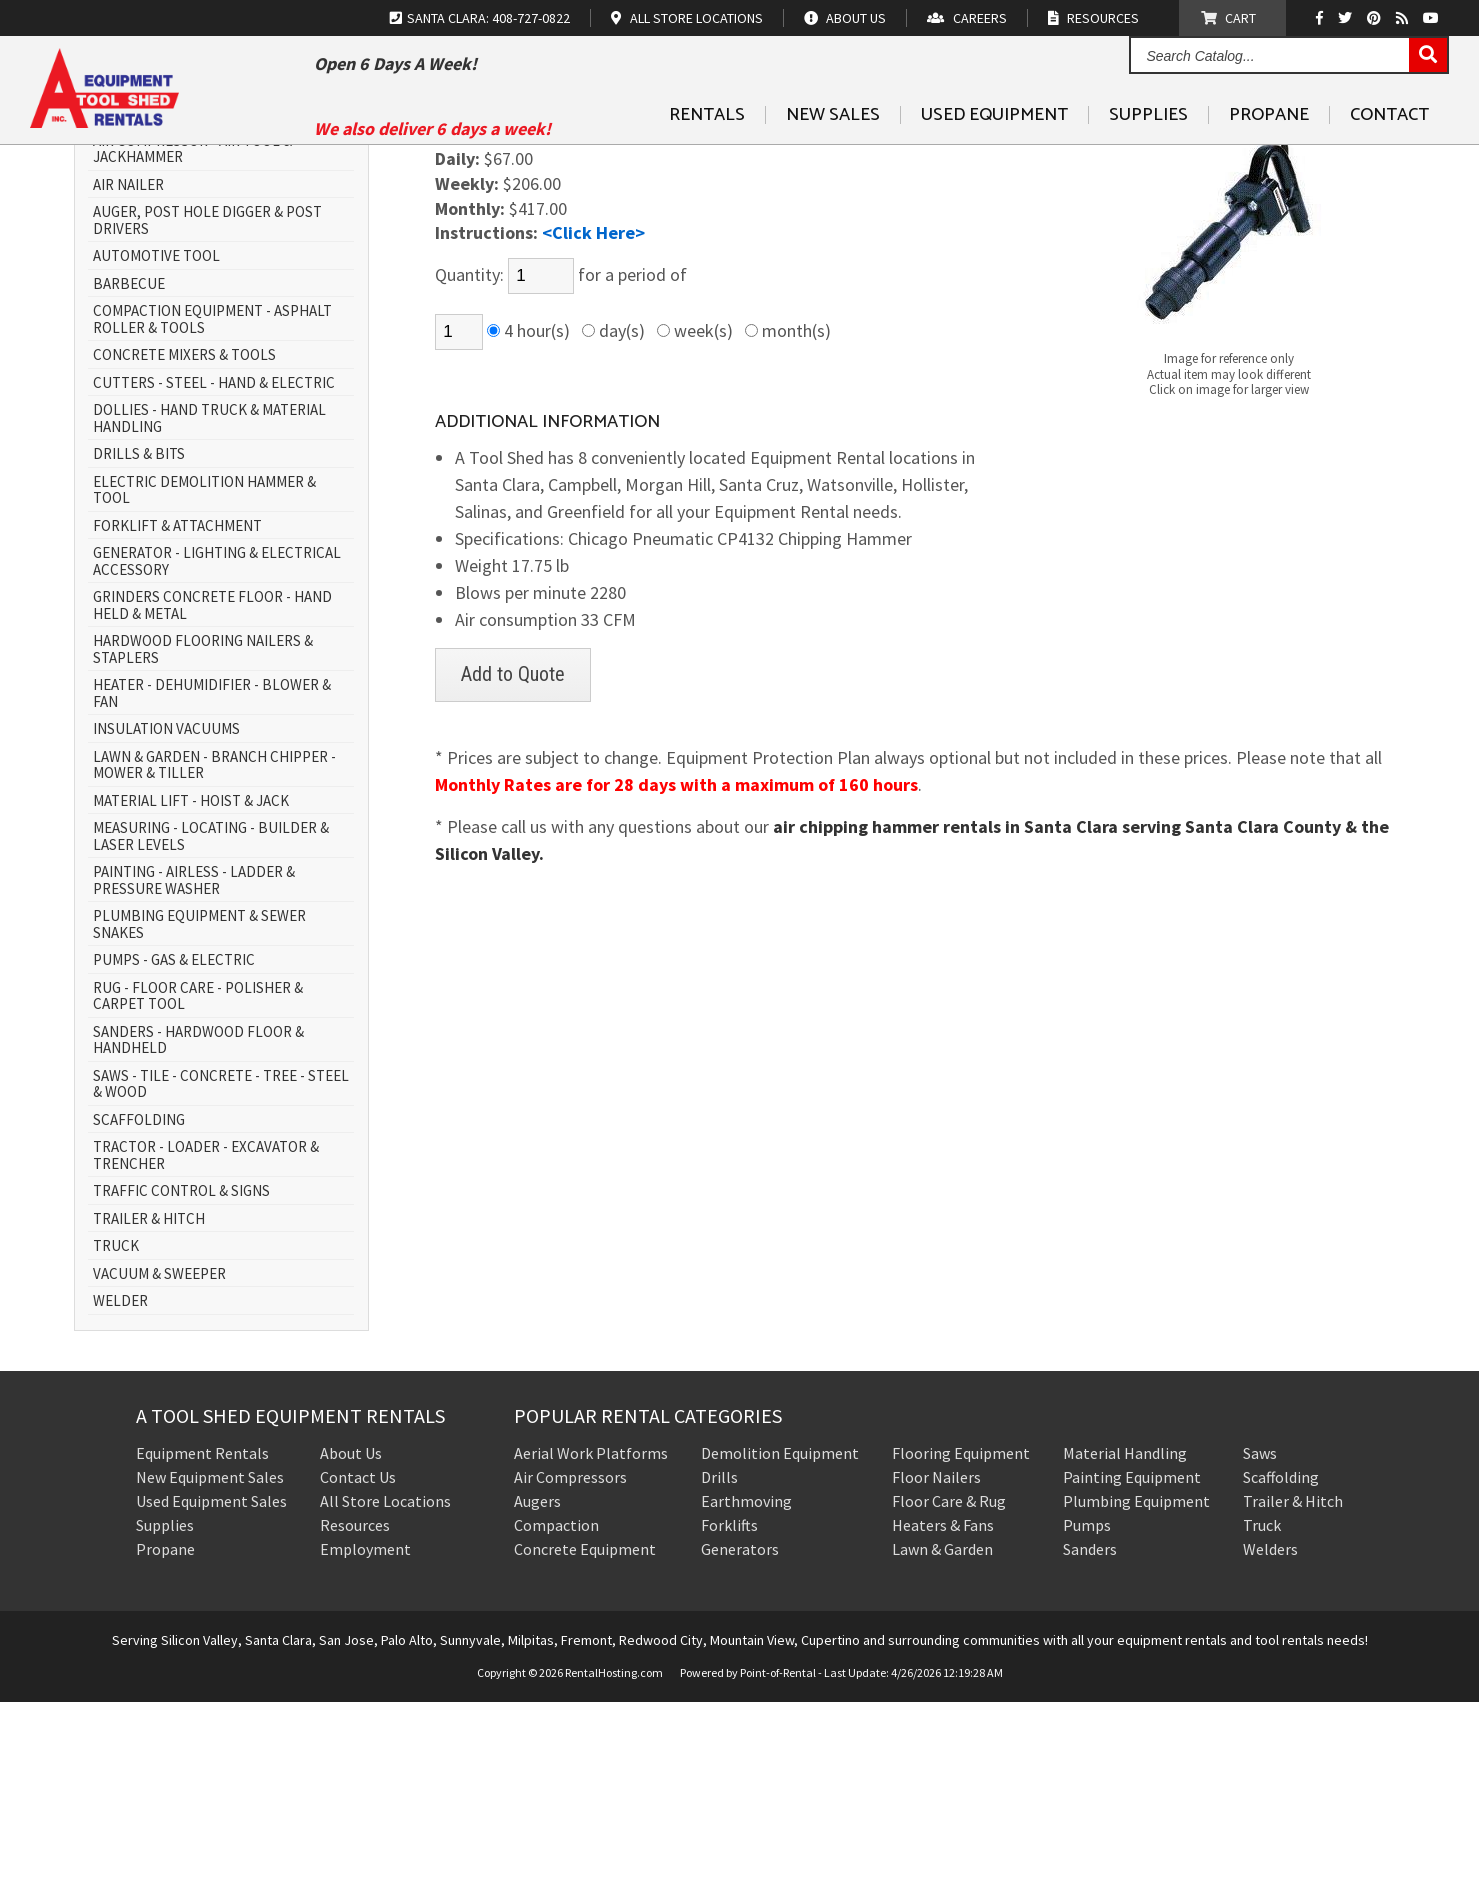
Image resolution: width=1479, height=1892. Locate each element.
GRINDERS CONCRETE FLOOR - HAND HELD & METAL (212, 796)
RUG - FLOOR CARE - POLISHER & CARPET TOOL (198, 1186)
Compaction (556, 1715)
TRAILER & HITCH (149, 1409)
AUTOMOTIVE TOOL (156, 447)
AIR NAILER (128, 375)
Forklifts (729, 1715)
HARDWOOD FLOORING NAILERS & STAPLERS (203, 840)
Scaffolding (1281, 1667)
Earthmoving (746, 1691)
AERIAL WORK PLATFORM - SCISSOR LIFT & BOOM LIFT (223, 295)
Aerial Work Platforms (591, 1643)
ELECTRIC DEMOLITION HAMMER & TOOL (204, 680)
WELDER (120, 1492)
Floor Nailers (936, 1667)
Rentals (707, 161)
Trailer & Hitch (1293, 1691)
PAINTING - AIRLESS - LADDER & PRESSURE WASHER (194, 1071)
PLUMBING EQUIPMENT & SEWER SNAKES (199, 1115)
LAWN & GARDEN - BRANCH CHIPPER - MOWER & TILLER (214, 955)
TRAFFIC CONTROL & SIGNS (181, 1382)
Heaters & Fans (943, 1715)
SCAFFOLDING (139, 1310)
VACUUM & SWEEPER (159, 1464)
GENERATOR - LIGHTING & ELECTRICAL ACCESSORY (217, 752)
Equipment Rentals (202, 1643)
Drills (719, 1667)
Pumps (1087, 1715)
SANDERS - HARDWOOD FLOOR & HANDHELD (198, 1230)
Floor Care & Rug (949, 1691)
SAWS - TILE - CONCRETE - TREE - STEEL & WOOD (221, 1274)
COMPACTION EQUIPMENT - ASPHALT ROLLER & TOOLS (212, 510)
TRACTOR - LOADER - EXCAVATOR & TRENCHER (206, 1346)
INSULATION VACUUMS (166, 920)
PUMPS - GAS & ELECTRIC (174, 1151)
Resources (355, 1715)
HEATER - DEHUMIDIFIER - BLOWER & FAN (212, 884)
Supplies (1148, 161)
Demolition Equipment (780, 1643)
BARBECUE (129, 474)
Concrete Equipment (585, 1739)
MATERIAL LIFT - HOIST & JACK (191, 991)
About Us (351, 1643)
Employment (365, 1739)
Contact (1389, 161)
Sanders (1090, 1739)
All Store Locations (385, 1691)
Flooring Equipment (961, 1643)
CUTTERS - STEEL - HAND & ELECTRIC (214, 573)
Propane (1269, 161)
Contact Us (358, 1667)
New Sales (833, 161)
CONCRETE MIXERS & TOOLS (184, 546)
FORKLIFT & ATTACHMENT (177, 716)
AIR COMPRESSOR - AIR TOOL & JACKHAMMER (192, 339)
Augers (537, 1691)
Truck (1262, 1715)
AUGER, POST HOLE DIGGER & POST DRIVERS (207, 411)
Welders (1270, 1739)
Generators (740, 1739)
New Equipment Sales (210, 1667)
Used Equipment (994, 161)
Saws (1260, 1643)
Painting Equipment (1132, 1667)
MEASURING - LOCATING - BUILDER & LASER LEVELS (211, 1027)
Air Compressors (570, 1667)
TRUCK (116, 1437)
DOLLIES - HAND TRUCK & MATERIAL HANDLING (209, 609)
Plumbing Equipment (1136, 1691)
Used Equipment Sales (211, 1691)
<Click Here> (593, 423)
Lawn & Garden (942, 1739)
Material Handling (1125, 1643)
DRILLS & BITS (139, 645)
